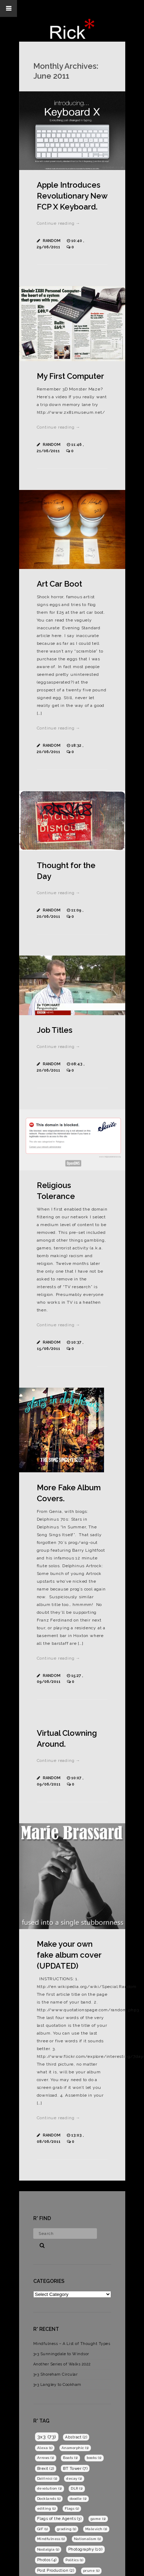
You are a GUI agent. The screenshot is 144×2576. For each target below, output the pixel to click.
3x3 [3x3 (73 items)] (46, 2436)
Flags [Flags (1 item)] (72, 2508)
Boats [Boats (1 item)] (70, 2458)
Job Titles (55, 1030)
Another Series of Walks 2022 (62, 2364)
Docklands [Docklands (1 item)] (49, 2499)
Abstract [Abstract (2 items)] (76, 2437)
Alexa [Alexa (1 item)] (45, 2448)
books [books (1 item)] (94, 2458)
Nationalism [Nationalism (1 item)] (87, 2539)
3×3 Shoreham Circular (55, 2374)
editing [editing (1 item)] (46, 2508)
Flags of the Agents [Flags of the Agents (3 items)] (59, 2518)
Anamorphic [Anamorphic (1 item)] (75, 2448)
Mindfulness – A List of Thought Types (71, 2343)
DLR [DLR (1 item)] (77, 2488)
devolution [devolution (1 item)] (49, 2488)
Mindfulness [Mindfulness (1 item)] (51, 2539)
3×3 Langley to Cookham (57, 2384)
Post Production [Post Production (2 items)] (55, 2570)
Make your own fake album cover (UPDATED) (69, 1954)
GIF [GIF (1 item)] (42, 2529)
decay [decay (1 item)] (74, 2478)
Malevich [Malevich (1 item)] (96, 2529)
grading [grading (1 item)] (66, 2529)
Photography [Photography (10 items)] (85, 2549)
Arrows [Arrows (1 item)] (45, 2458)
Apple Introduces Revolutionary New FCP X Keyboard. (72, 195)
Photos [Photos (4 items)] (47, 2560)
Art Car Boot (59, 583)
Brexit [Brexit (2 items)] (45, 2468)
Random (52, 240)
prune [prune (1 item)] (91, 2570)
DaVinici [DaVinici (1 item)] (47, 2478)
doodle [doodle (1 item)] (78, 2499)
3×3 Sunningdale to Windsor (61, 2354)
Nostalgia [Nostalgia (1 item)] (48, 2549)
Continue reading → (58, 223)
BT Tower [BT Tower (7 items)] (75, 2468)
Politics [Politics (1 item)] (74, 2560)
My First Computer (70, 376)
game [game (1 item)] (98, 2519)
